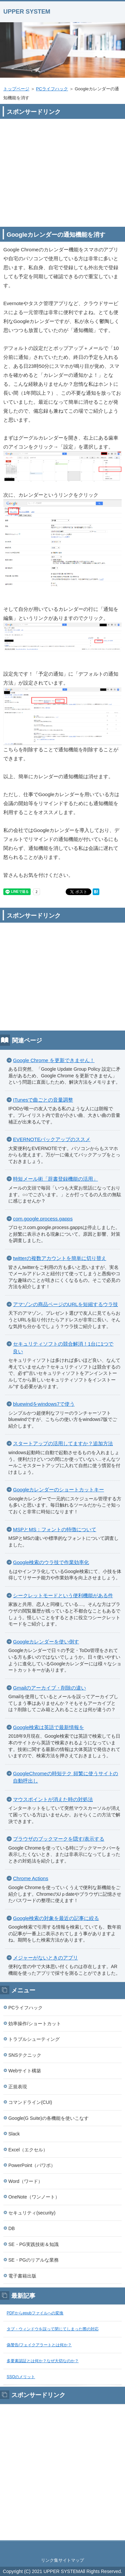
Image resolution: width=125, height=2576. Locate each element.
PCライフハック (52, 88)
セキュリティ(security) (31, 2212)
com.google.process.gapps (43, 1218)
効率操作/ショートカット (34, 2023)
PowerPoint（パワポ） (31, 2165)
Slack (14, 2133)
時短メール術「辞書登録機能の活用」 (55, 1179)
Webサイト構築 (24, 2070)
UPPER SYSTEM (26, 11)
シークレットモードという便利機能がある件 (63, 1595)
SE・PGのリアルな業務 (33, 2260)
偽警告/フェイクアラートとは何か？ (39, 2345)
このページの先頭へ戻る (62, 2547)
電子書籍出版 (22, 2276)
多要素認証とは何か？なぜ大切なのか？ (43, 2361)
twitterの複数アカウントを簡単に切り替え (59, 1258)
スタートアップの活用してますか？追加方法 (63, 1443)
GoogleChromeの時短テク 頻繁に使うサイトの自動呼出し (65, 1777)
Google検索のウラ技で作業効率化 (51, 1562)
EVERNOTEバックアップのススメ (51, 1139)
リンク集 (49, 2560)
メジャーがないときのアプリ (45, 1957)
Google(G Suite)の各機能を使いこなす (48, 2118)
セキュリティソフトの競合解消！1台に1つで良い (63, 1347)
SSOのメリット (21, 2376)
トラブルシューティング (34, 2039)
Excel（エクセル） (28, 2149)
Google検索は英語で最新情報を (48, 1727)
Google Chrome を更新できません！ (54, 1060)
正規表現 (17, 2086)
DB (11, 2228)
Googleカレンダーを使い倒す (46, 1641)
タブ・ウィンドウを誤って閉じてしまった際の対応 (53, 2329)
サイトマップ (71, 2560)
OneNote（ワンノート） (34, 2197)
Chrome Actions (30, 1878)
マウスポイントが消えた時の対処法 (53, 1799)
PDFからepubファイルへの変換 (35, 2313)
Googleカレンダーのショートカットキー (58, 1489)
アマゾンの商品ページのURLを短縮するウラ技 (65, 1304)
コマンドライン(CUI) (30, 2102)
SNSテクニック (24, 2055)
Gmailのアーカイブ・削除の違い (49, 1688)
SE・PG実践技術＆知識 (33, 2244)
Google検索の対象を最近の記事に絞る (56, 1918)
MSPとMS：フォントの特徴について (54, 1529)
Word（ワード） (25, 2181)
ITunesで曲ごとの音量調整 (43, 1100)
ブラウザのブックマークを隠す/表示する (58, 1839)
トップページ (16, 88)
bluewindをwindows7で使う (44, 1404)
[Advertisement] (62, 168)
